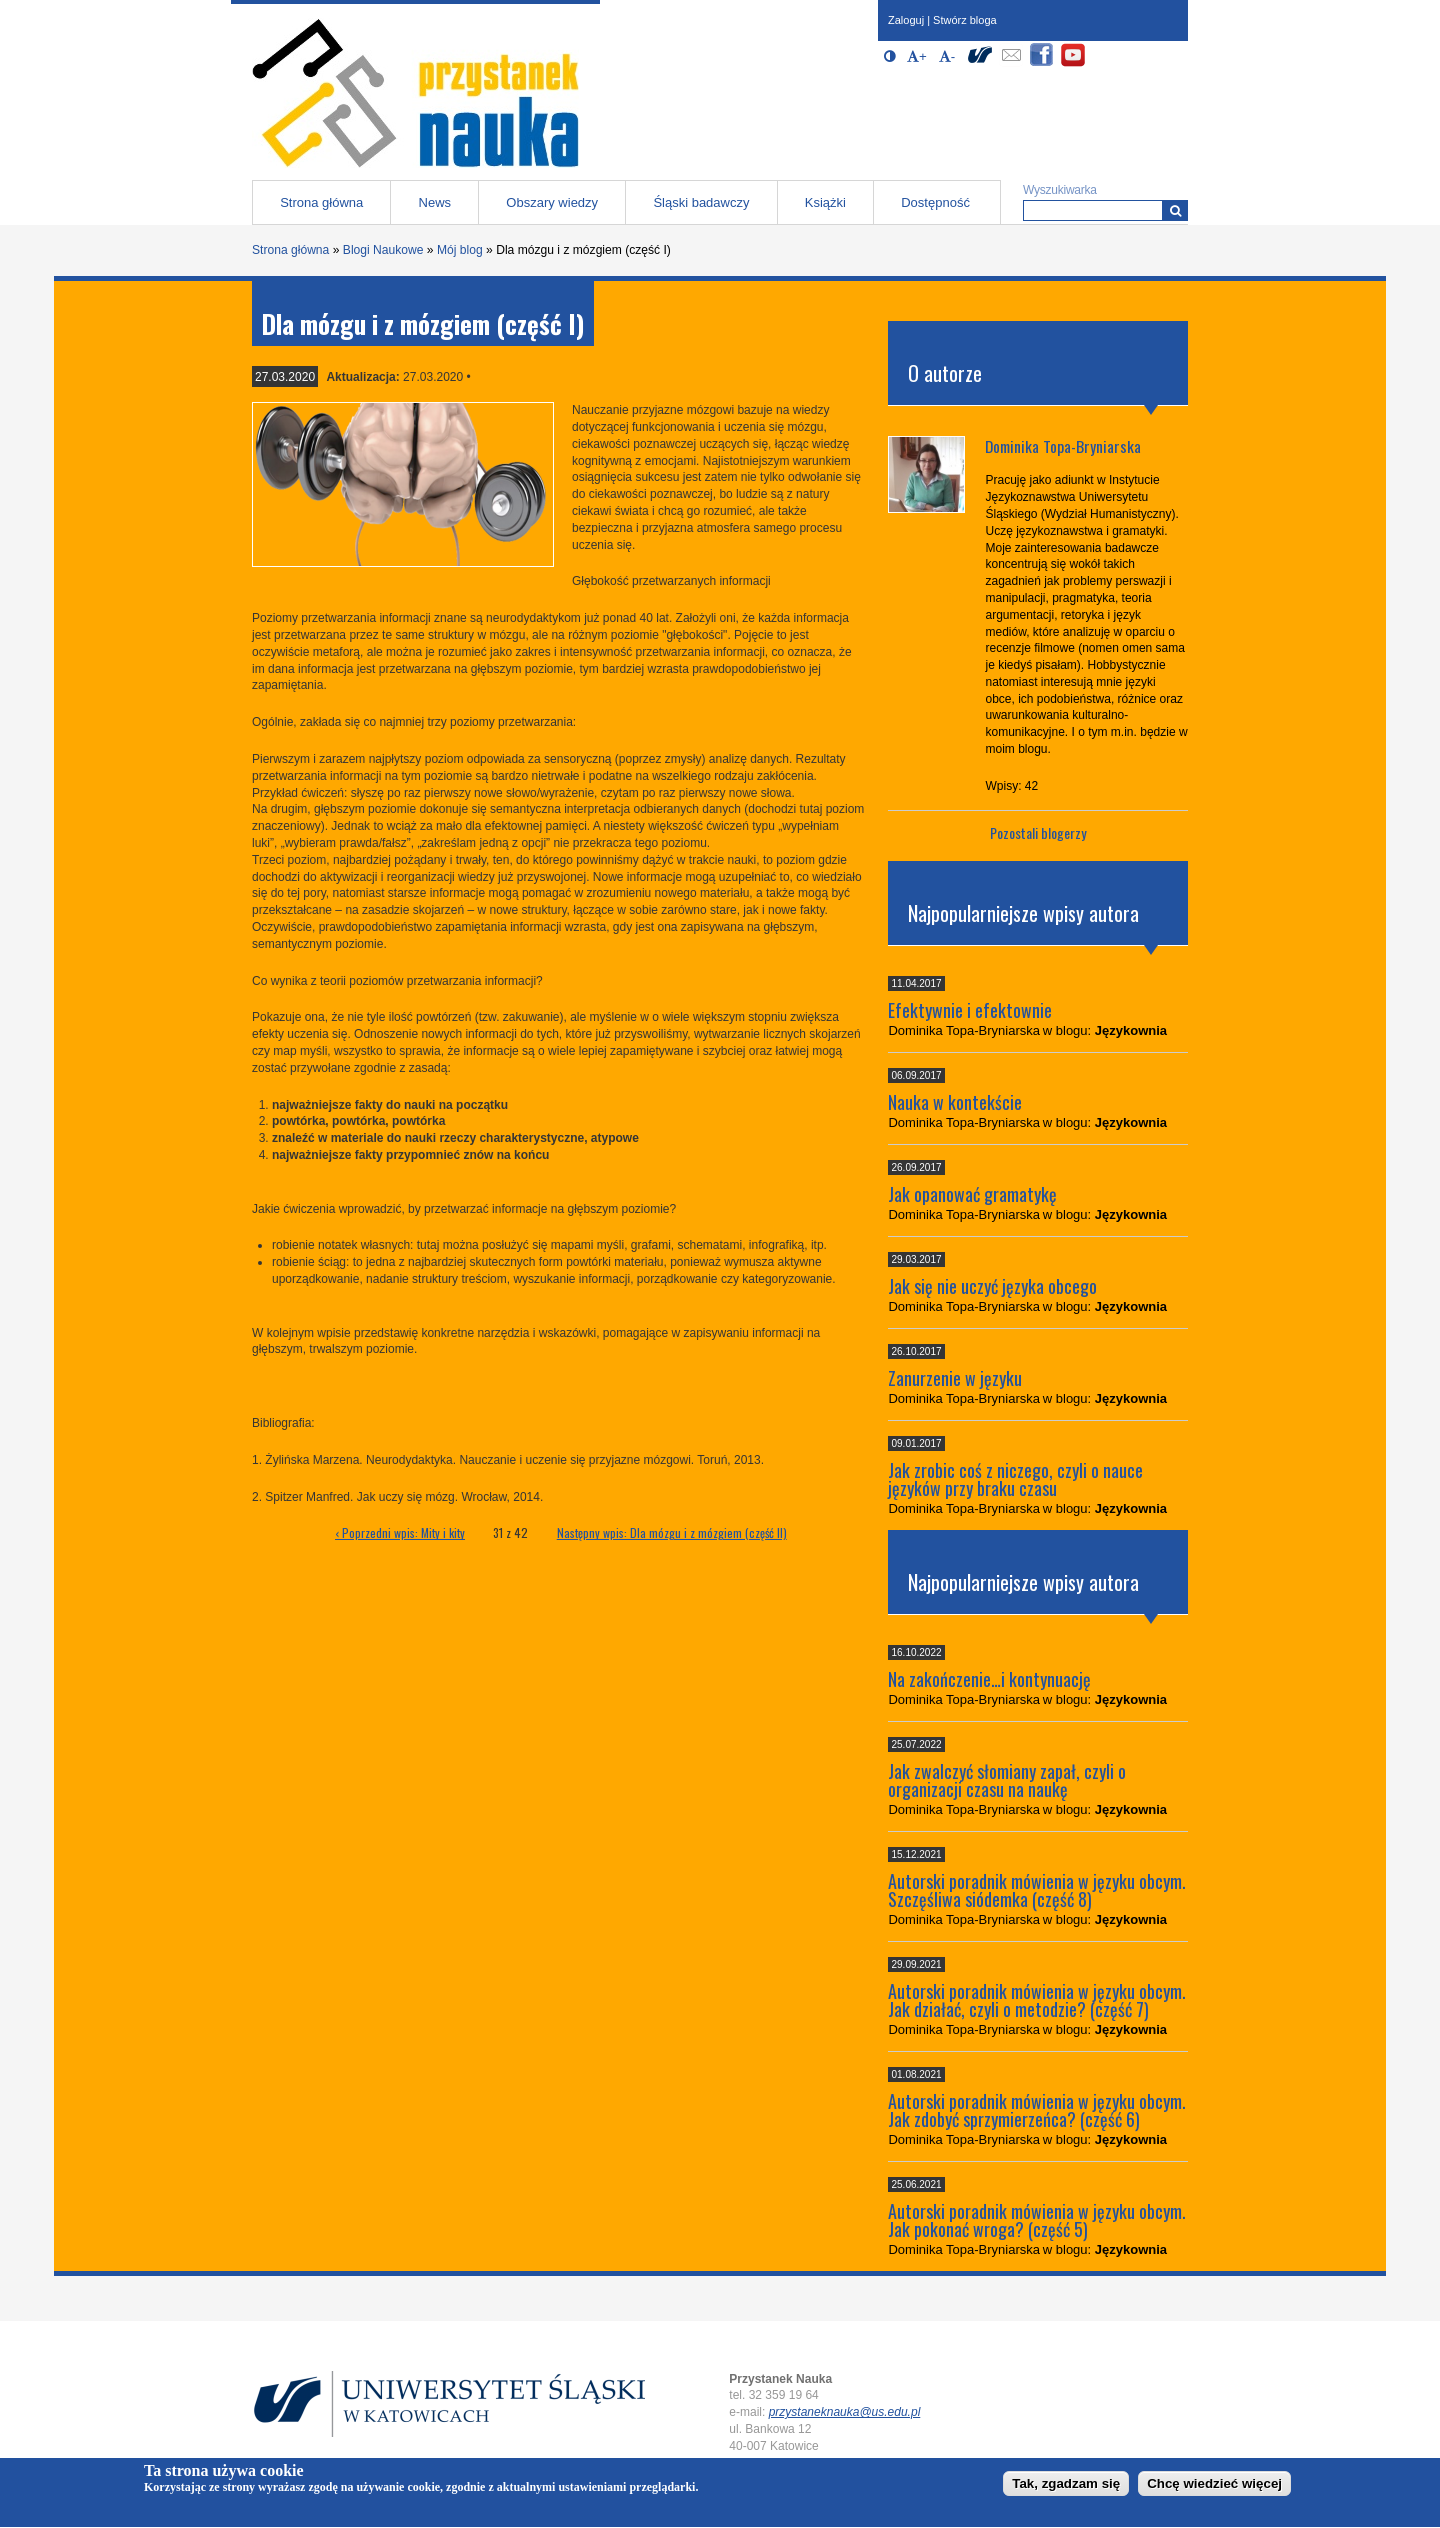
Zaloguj (906, 20)
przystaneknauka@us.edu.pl (845, 2412)
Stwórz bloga (965, 20)
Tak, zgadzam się (1066, 2488)
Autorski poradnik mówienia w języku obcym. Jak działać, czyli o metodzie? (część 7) (1037, 2000)
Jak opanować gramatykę (972, 1194)
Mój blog (460, 250)
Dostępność (935, 202)
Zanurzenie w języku (955, 1378)
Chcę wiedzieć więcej (1214, 2488)
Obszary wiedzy (552, 202)
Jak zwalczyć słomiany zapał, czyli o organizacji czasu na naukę (1007, 1780)
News (435, 202)
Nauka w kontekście (955, 1102)
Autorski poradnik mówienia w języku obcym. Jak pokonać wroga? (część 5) (1037, 2220)
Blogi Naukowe (383, 250)
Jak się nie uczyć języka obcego (992, 1286)
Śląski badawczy (701, 202)
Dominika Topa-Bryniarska (1063, 446)
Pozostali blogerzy (1038, 832)
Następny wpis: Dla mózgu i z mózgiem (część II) (672, 1532)
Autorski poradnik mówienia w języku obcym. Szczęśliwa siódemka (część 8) (1037, 1890)
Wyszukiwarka (1060, 190)
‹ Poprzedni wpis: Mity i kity (400, 1532)
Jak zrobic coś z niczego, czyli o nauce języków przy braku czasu (1015, 1479)
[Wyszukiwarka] (1175, 210)
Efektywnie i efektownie (970, 1010)
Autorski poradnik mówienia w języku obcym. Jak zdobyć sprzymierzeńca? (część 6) (1037, 2110)
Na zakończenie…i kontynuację (989, 1679)
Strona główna (321, 202)
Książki (825, 202)
